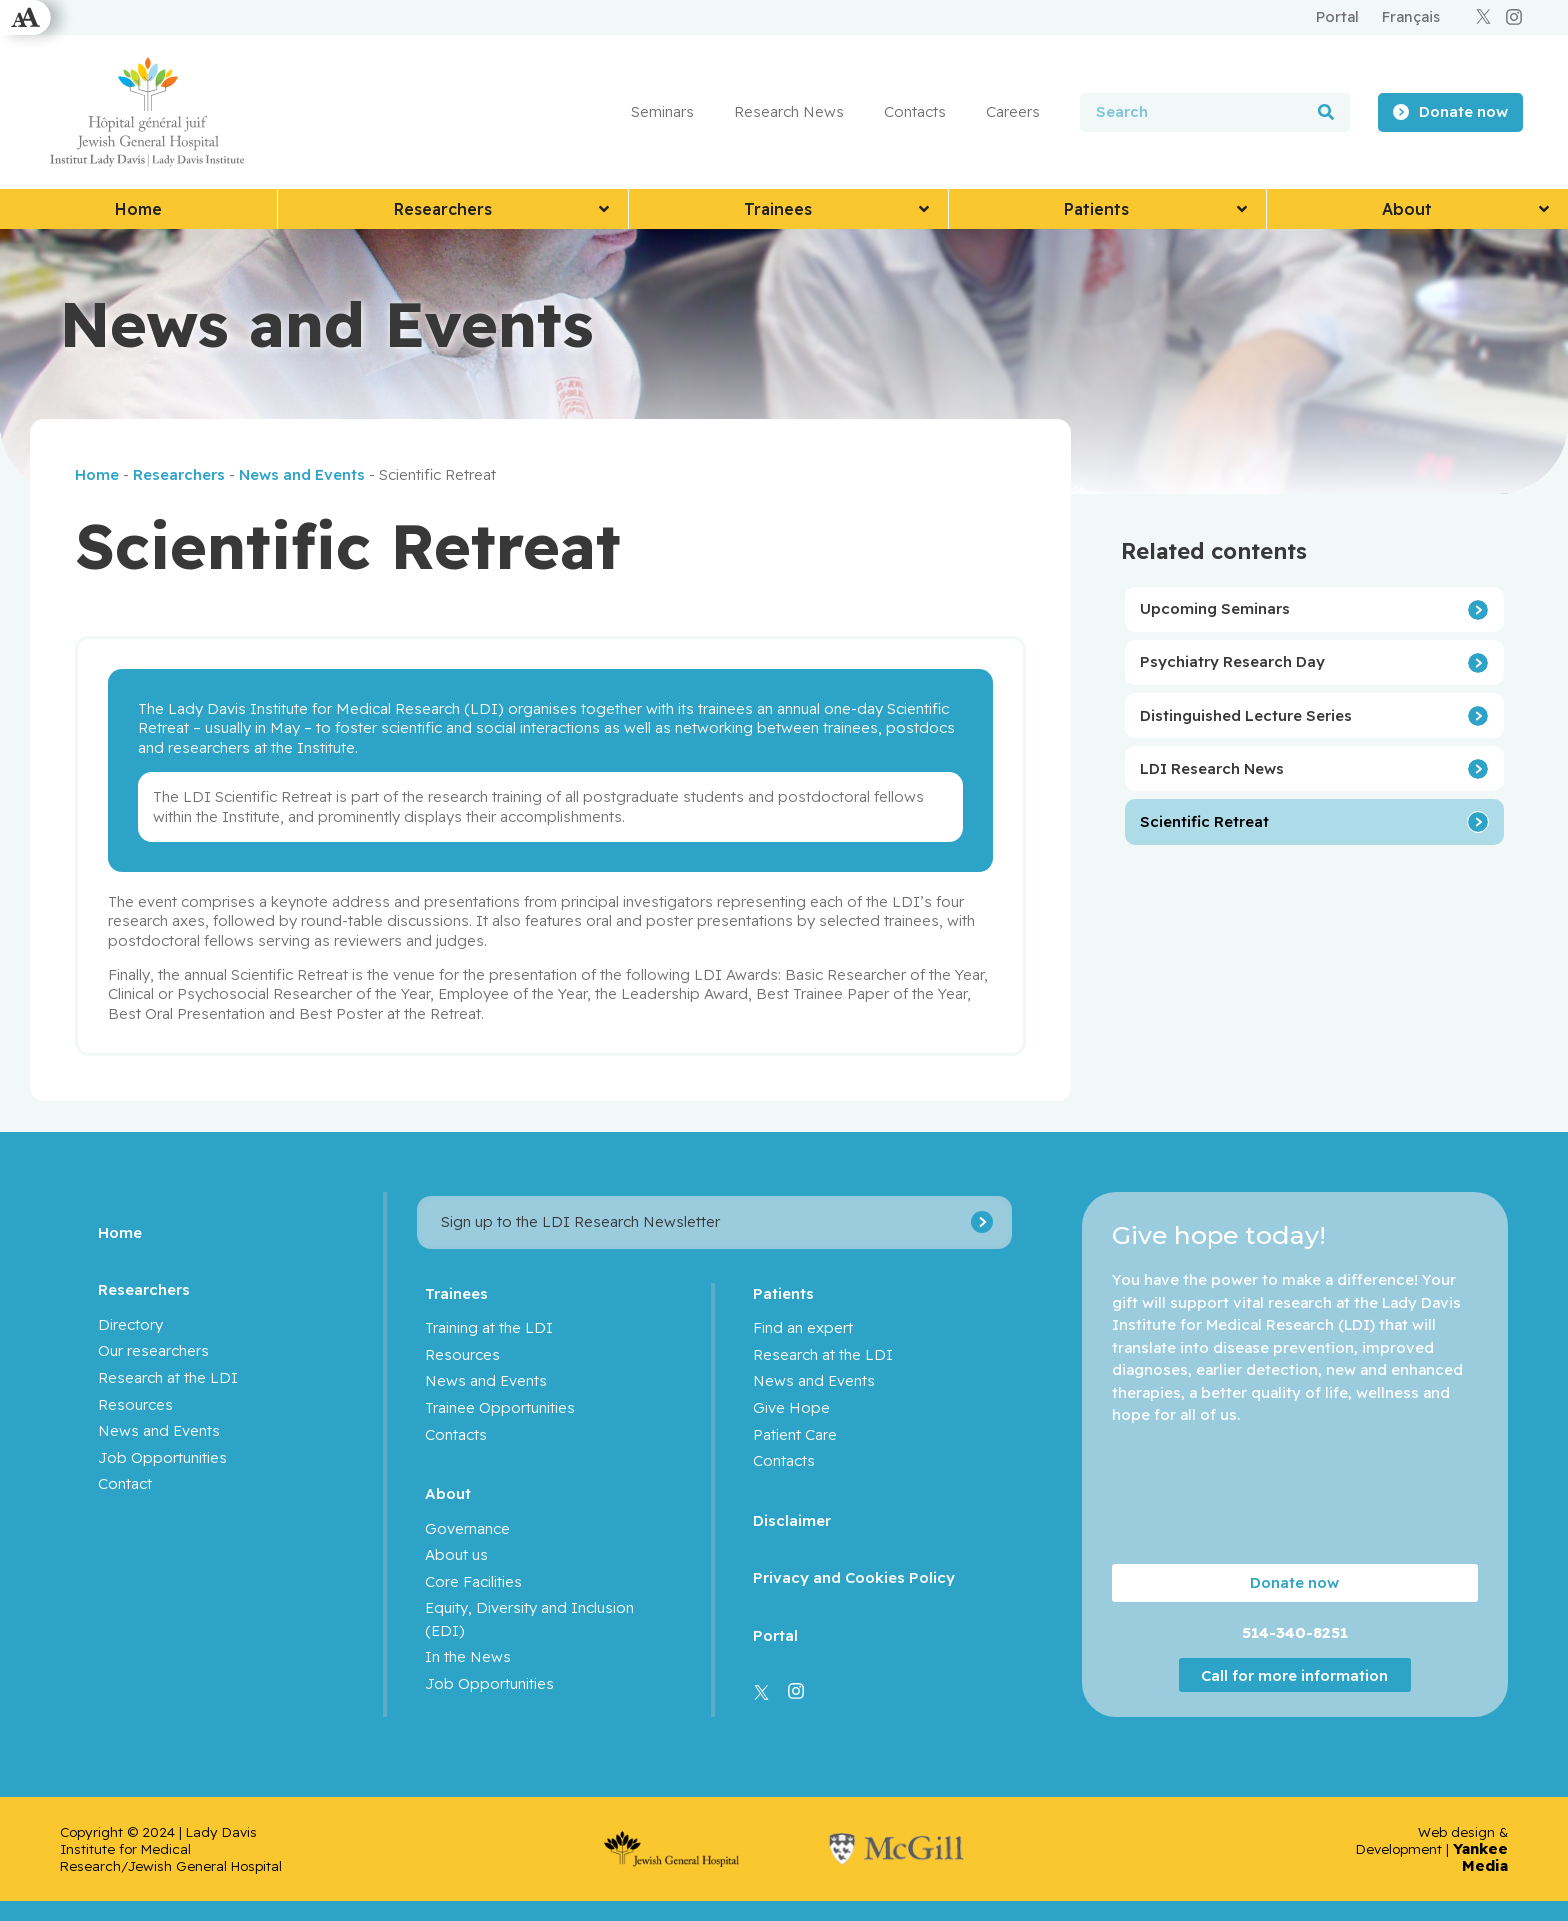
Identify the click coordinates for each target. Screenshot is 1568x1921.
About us (456, 1554)
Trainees (456, 1293)
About (448, 1493)
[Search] (1326, 112)
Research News (789, 111)
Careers (1013, 111)
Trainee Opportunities (500, 1407)
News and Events (302, 474)
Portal (775, 1635)
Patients (783, 1293)
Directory (130, 1324)
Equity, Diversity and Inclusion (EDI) (529, 1619)
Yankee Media (1480, 1857)
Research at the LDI (168, 1377)
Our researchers (153, 1350)
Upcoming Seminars (1215, 608)
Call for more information (1294, 1674)
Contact (125, 1483)
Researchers (179, 474)
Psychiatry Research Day (1232, 661)
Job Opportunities (162, 1457)
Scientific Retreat (1204, 821)
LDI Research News (1212, 768)
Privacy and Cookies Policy (854, 1577)
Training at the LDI (489, 1327)
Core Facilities (473, 1581)
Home (97, 474)
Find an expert (803, 1327)
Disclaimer (792, 1520)
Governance (467, 1528)
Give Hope (791, 1407)
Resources (135, 1404)
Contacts (915, 111)
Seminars (662, 111)
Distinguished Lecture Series (1246, 715)
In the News (468, 1656)
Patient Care (795, 1434)
